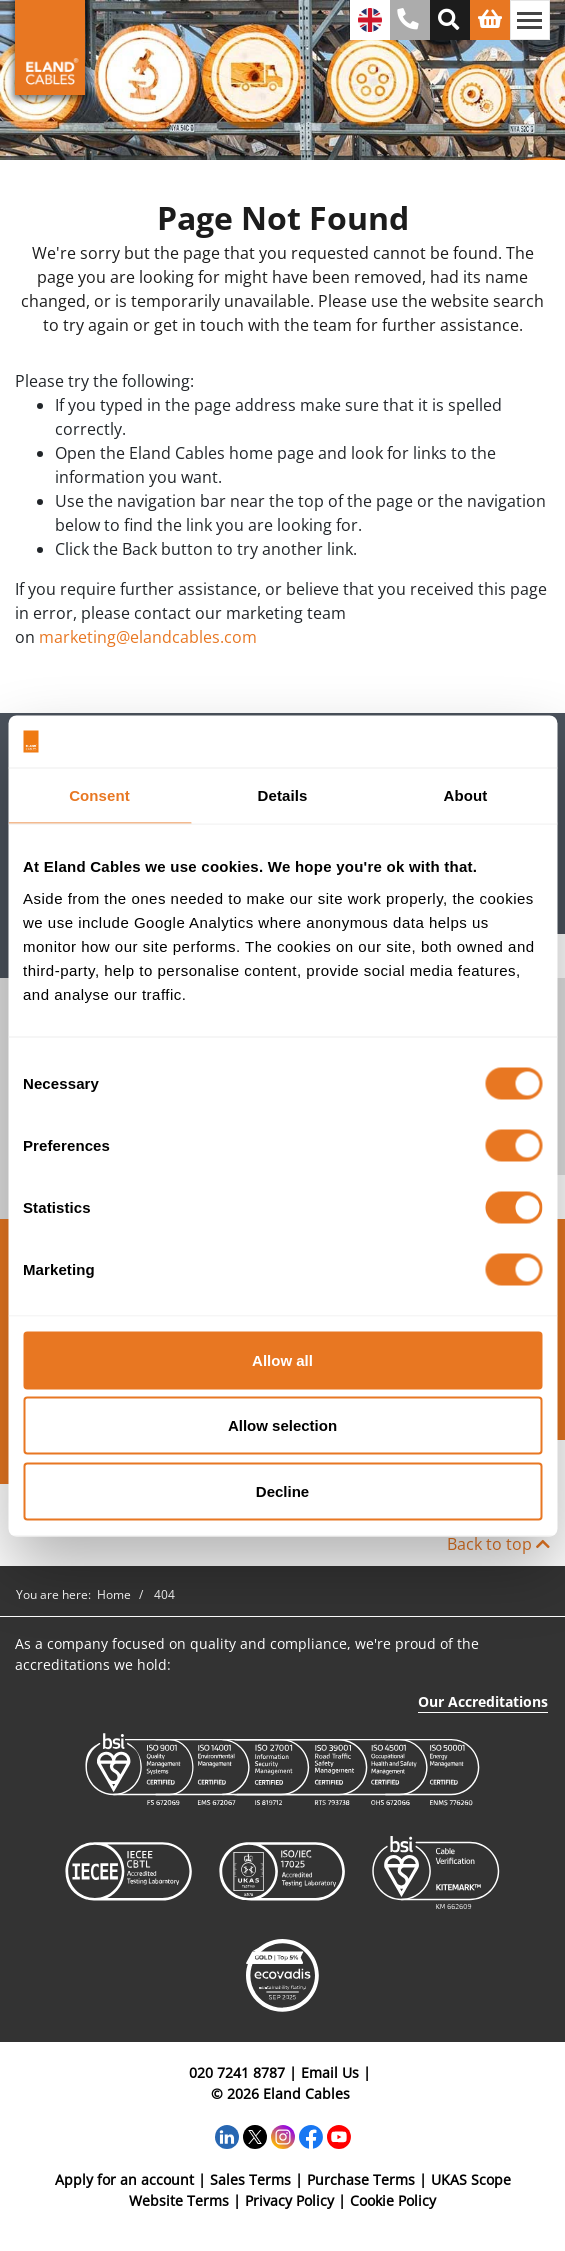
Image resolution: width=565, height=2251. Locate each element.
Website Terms (179, 2200)
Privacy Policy (289, 2200)
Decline (282, 1490)
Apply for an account (124, 2179)
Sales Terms (250, 2179)
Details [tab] (283, 795)
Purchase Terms (361, 2179)
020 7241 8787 (237, 2072)
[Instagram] (283, 2134)
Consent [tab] (99, 795)
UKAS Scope (471, 2179)
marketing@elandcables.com (148, 637)
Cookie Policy (393, 2200)
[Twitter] (255, 2134)
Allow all (282, 1359)
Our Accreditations (483, 1701)
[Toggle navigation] (530, 20)
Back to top (498, 1544)
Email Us (330, 2072)
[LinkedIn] (227, 2134)
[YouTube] (339, 2134)
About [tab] (466, 795)
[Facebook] (311, 2134)
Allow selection (282, 1425)
